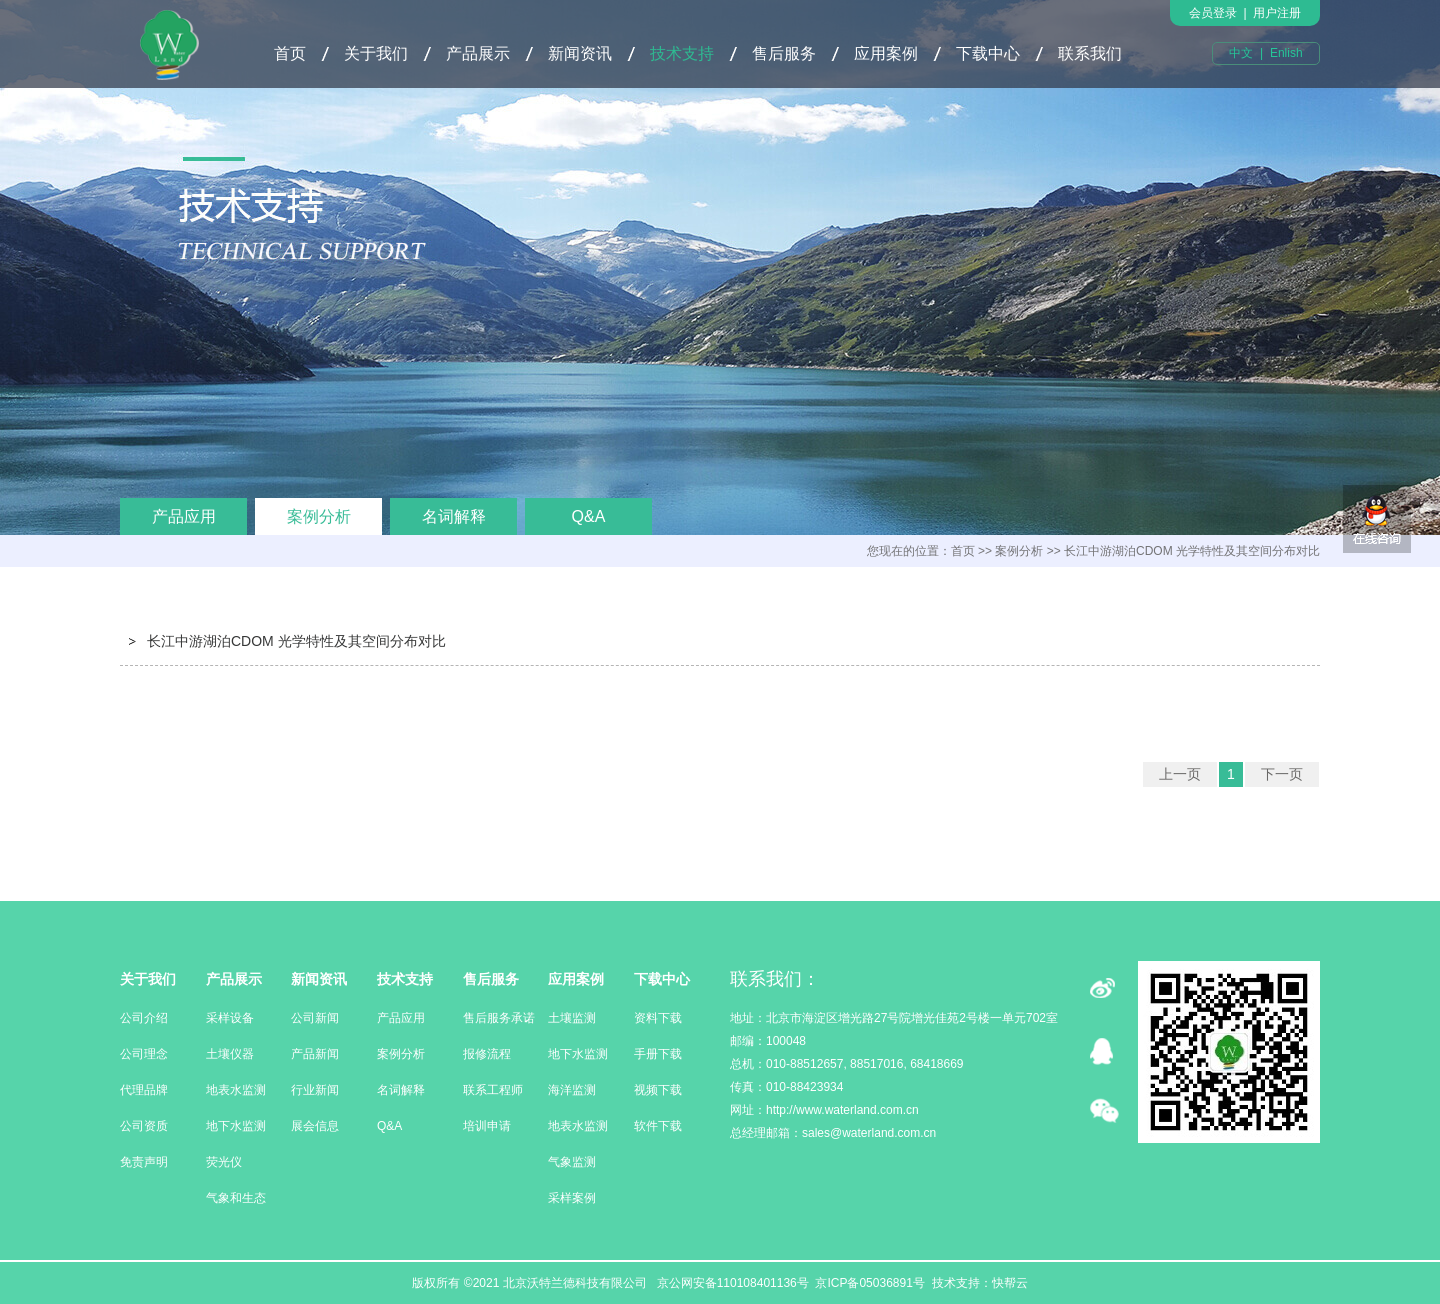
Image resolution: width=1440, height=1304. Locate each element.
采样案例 (572, 1198)
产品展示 (478, 53)
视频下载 (658, 1090)
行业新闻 (315, 1090)
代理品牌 (144, 1090)
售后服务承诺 (499, 1018)
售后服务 (784, 53)
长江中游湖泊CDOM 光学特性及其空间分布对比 (296, 641)
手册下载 (658, 1054)
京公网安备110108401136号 (730, 1283)
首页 (290, 53)
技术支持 (682, 53)
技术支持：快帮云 (980, 1283)
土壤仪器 (230, 1054)
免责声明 (144, 1162)
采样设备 (230, 1018)
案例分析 (319, 516)
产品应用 (184, 516)
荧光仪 (224, 1162)
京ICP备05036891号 (869, 1283)
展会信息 (315, 1126)
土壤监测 (572, 1018)
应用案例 (886, 53)
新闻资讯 (580, 53)
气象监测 (572, 1162)
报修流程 (487, 1054)
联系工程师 (493, 1090)
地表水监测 (236, 1090)
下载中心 (988, 53)
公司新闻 (315, 1018)
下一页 (1282, 774)
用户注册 (1277, 13)
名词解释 (454, 516)
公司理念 (144, 1054)
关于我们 (376, 53)
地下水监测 (236, 1126)
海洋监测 (572, 1090)
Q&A (589, 516)
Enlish (1286, 53)
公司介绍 (144, 1018)
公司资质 (144, 1126)
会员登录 (1213, 13)
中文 (1241, 53)
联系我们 (1090, 53)
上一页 (1180, 774)
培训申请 (487, 1126)
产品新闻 (315, 1054)
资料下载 (658, 1018)
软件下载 (658, 1126)
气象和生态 (236, 1198)
